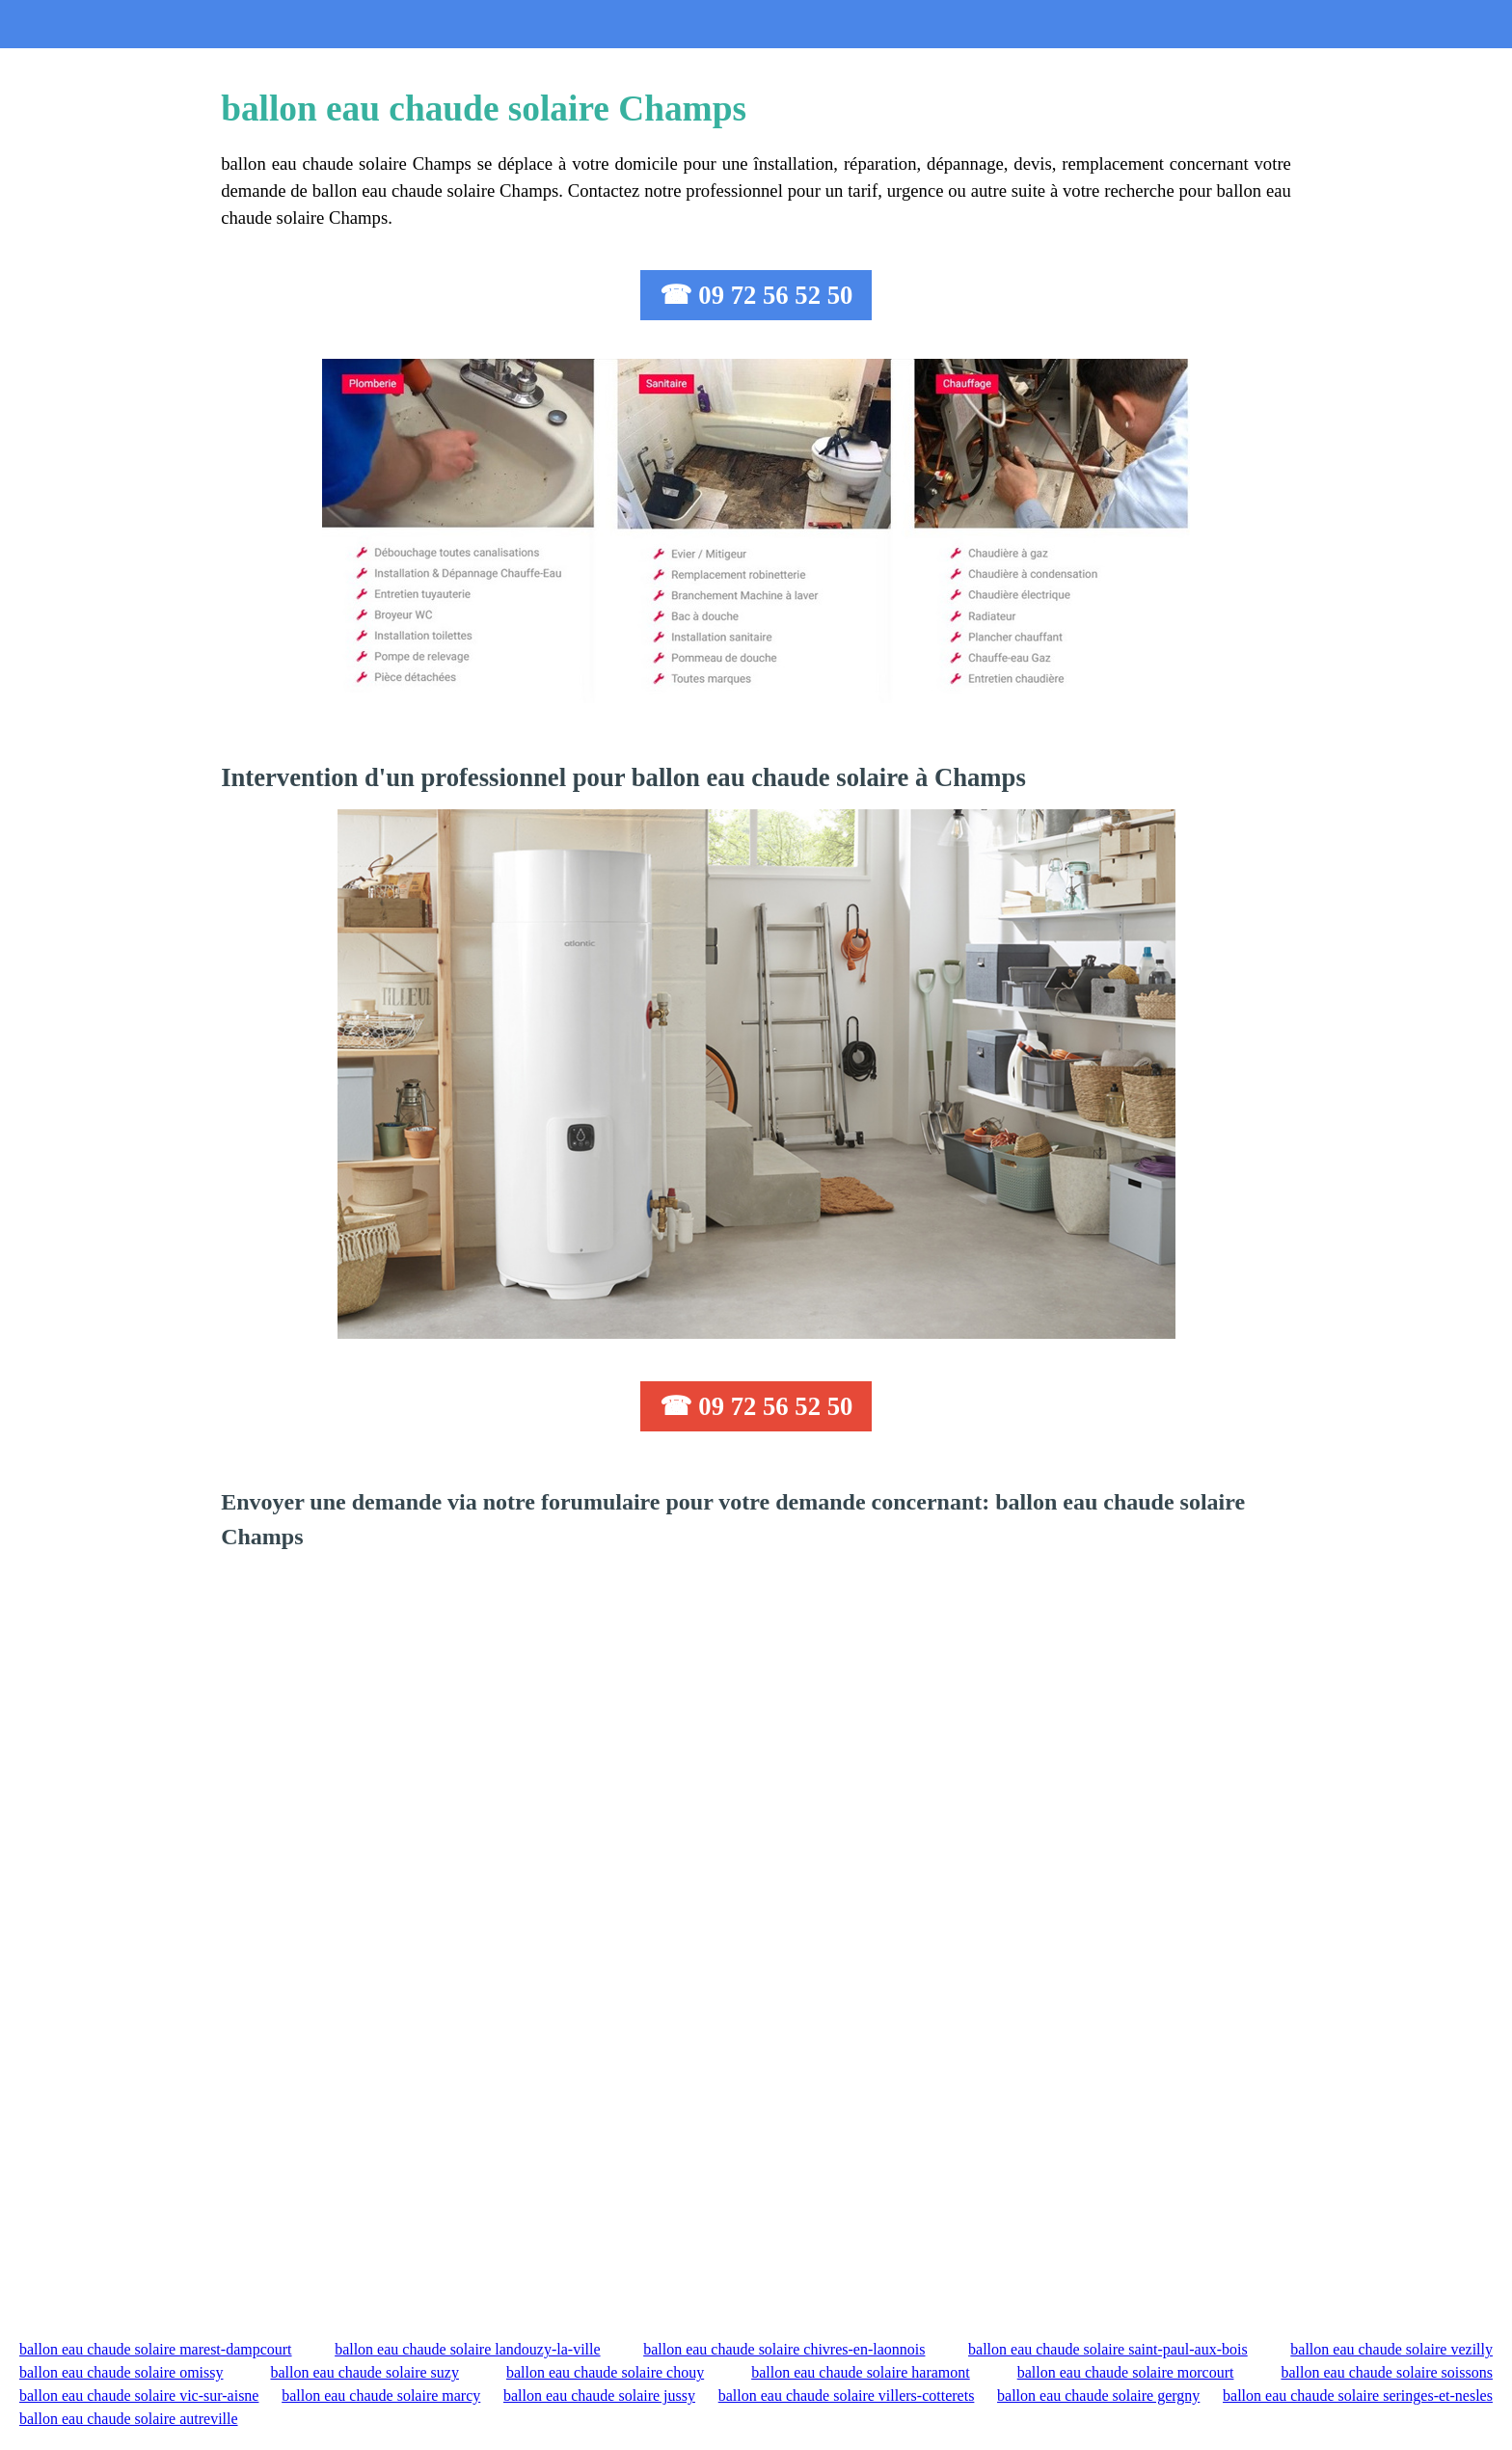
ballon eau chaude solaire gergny (1098, 2395)
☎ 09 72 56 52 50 (756, 295)
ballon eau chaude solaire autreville (128, 2418)
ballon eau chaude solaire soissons (1387, 2372)
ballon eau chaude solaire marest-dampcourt (155, 2349)
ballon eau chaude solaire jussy (599, 2395)
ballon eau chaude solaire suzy (364, 2372)
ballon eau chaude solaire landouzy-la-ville (467, 2349)
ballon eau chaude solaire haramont (860, 2372)
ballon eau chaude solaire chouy (605, 2372)
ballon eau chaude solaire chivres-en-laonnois (784, 2349)
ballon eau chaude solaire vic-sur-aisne (138, 2395)
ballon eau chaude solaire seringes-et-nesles (1358, 2395)
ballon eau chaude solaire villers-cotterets (846, 2395)
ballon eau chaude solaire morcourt (1125, 2372)
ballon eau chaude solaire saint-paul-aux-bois (1108, 2349)
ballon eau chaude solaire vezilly (1391, 2349)
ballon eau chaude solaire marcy (381, 2395)
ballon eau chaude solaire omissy (121, 2372)
